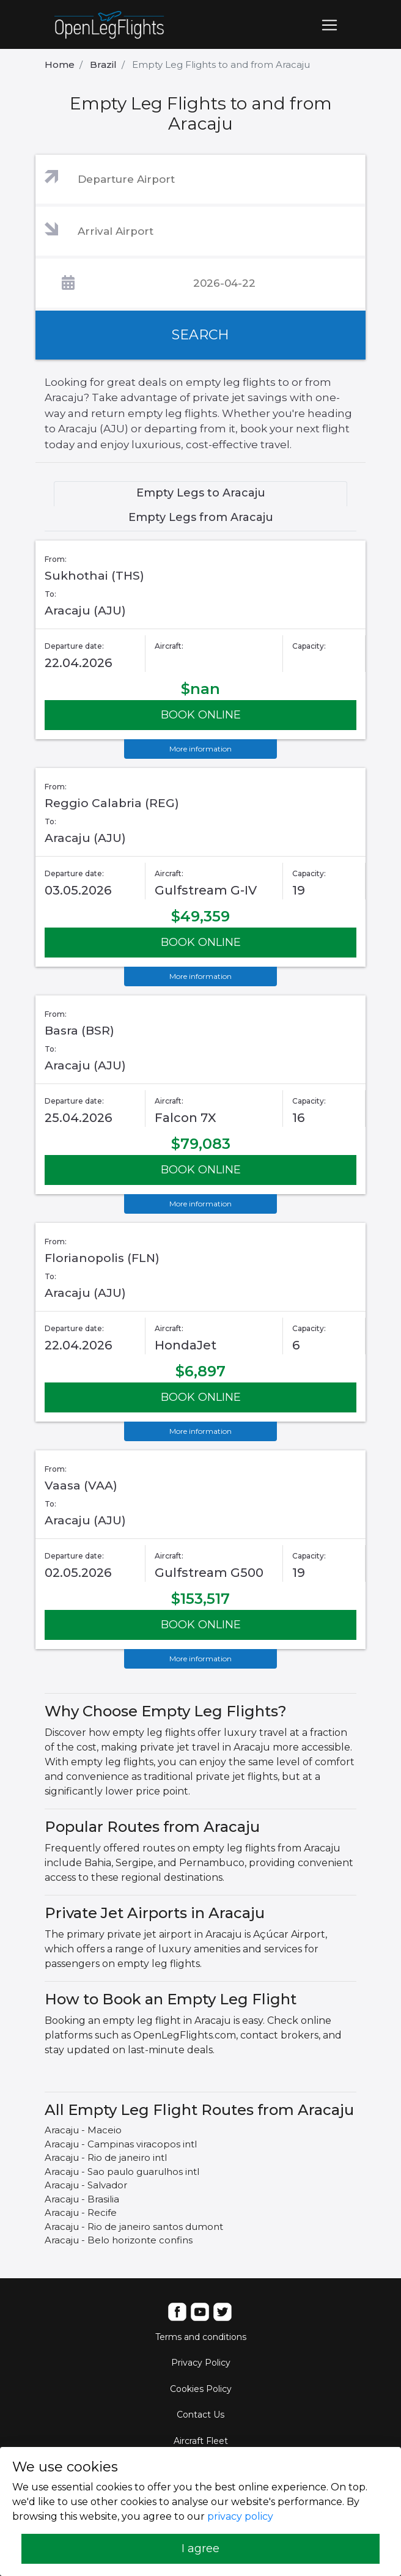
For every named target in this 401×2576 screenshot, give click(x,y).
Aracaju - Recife (81, 2212)
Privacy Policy (200, 2362)
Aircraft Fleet (201, 2440)
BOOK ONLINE (201, 715)
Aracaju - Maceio (83, 2130)
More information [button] (200, 748)
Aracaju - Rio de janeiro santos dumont (134, 2226)
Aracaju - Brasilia (82, 2199)
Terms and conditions (200, 2336)
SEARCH (200, 335)
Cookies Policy (201, 2388)
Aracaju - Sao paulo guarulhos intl (122, 2171)
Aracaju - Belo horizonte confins (119, 2240)
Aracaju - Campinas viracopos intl (121, 2144)
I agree (200, 2548)
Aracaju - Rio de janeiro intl (106, 2157)
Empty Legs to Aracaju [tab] (200, 493)
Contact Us (200, 2414)
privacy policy (240, 2516)
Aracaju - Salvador (86, 2185)
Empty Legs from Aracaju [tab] (200, 517)
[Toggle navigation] (329, 25)
